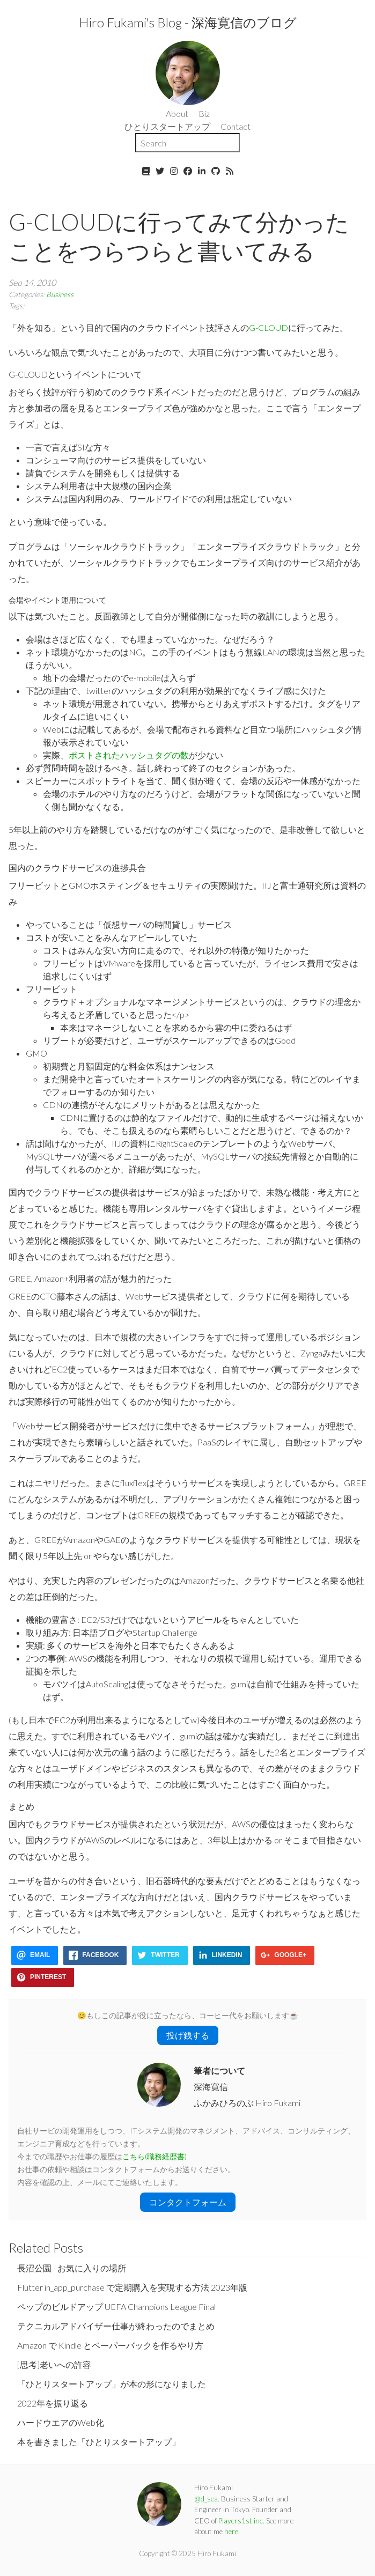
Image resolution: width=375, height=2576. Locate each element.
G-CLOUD (268, 327)
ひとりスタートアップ (167, 126)
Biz (204, 113)
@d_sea (206, 2498)
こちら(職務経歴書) (154, 2156)
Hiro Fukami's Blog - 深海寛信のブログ (188, 22)
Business (59, 294)
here (231, 2531)
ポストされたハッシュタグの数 (129, 755)
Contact (235, 126)
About (177, 113)
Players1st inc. (241, 2520)
